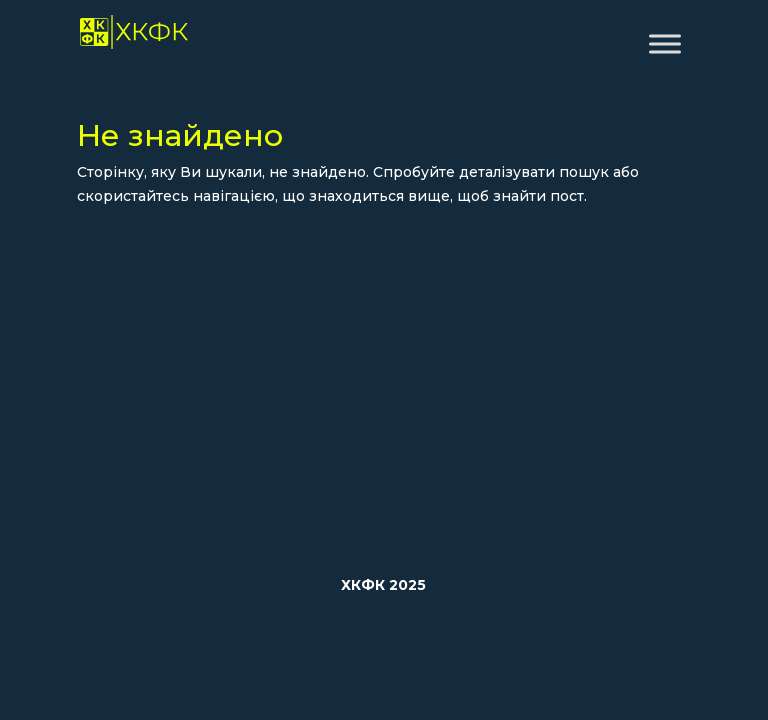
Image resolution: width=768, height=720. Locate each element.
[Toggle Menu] (665, 43)
